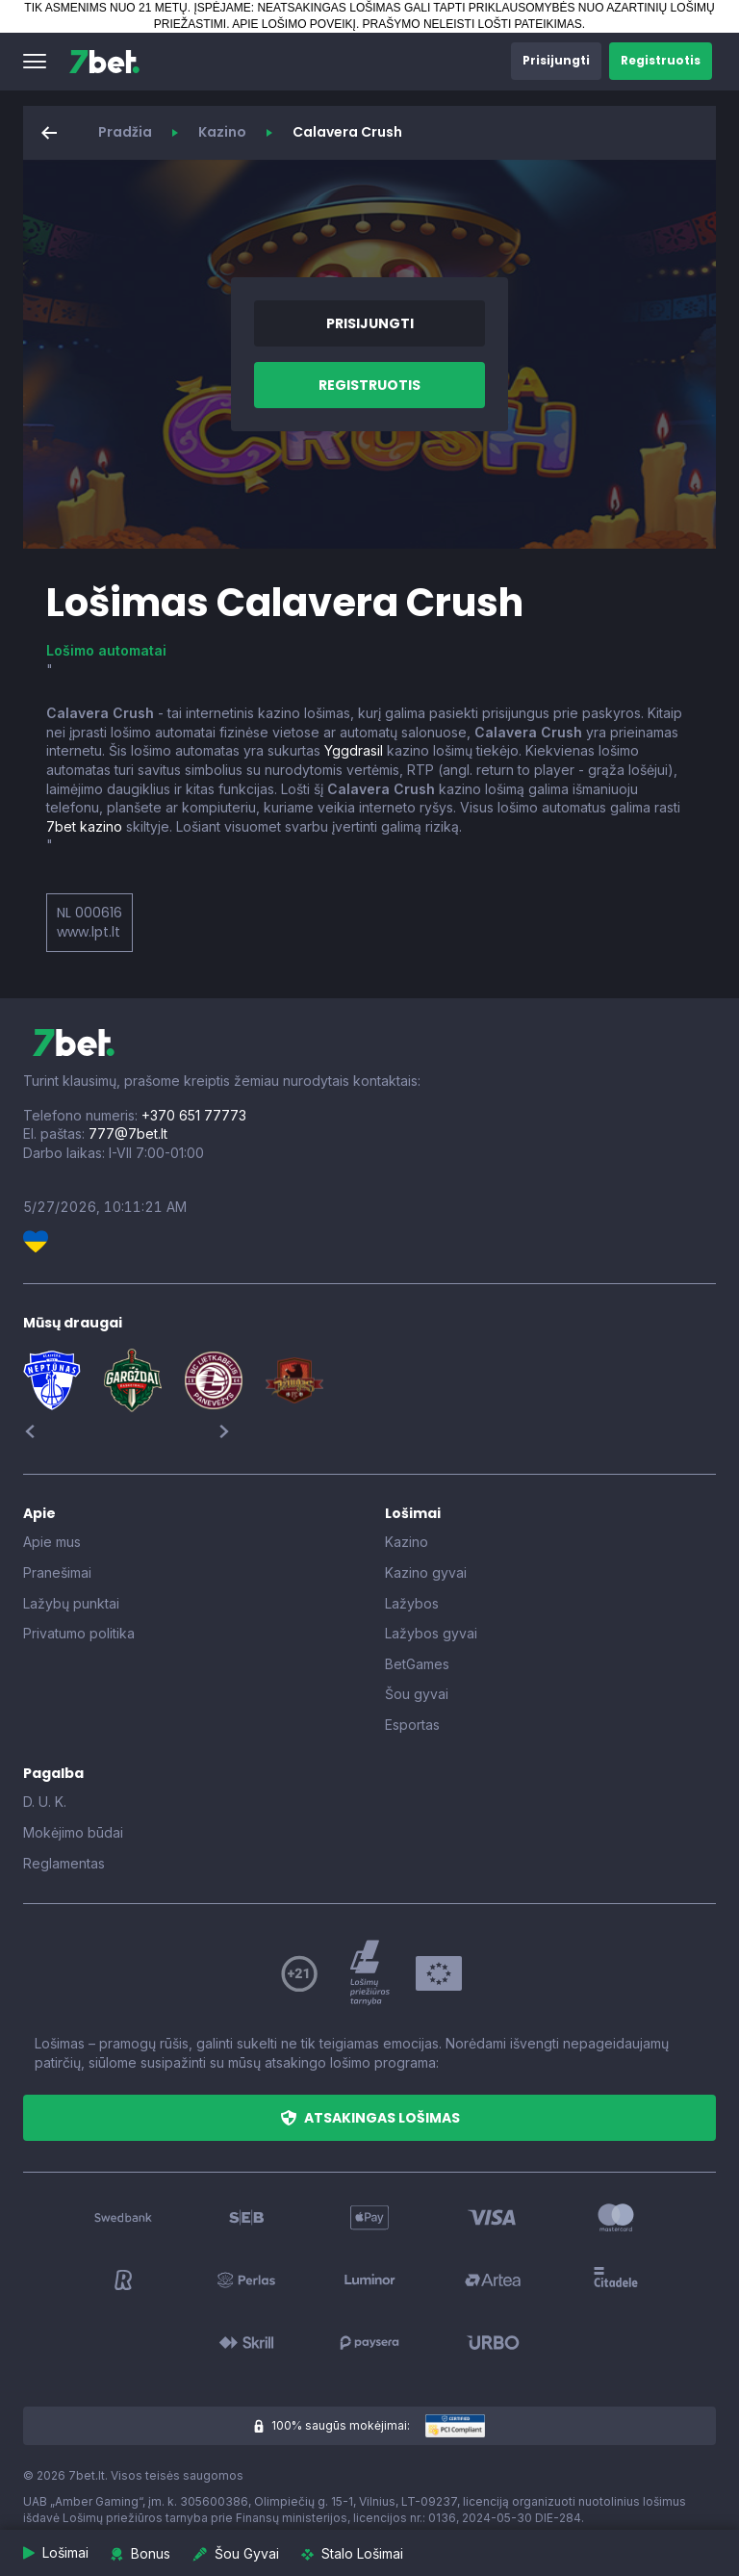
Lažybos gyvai (431, 1633)
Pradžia (125, 132)
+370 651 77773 (193, 1115)
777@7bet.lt (128, 1133)
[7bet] (104, 61)
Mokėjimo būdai (73, 1832)
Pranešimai (57, 1572)
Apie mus (52, 1541)
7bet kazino (84, 826)
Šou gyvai (416, 1694)
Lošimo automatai (106, 650)
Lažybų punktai (71, 1603)
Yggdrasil (353, 750)
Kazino (222, 132)
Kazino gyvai (426, 1572)
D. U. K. (44, 1801)
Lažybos (412, 1603)
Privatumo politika (79, 1633)
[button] (34, 61)
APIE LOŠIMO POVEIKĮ (294, 24)
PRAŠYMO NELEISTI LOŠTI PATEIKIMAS (472, 24)
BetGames (417, 1664)
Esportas (412, 1724)
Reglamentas (64, 1863)
